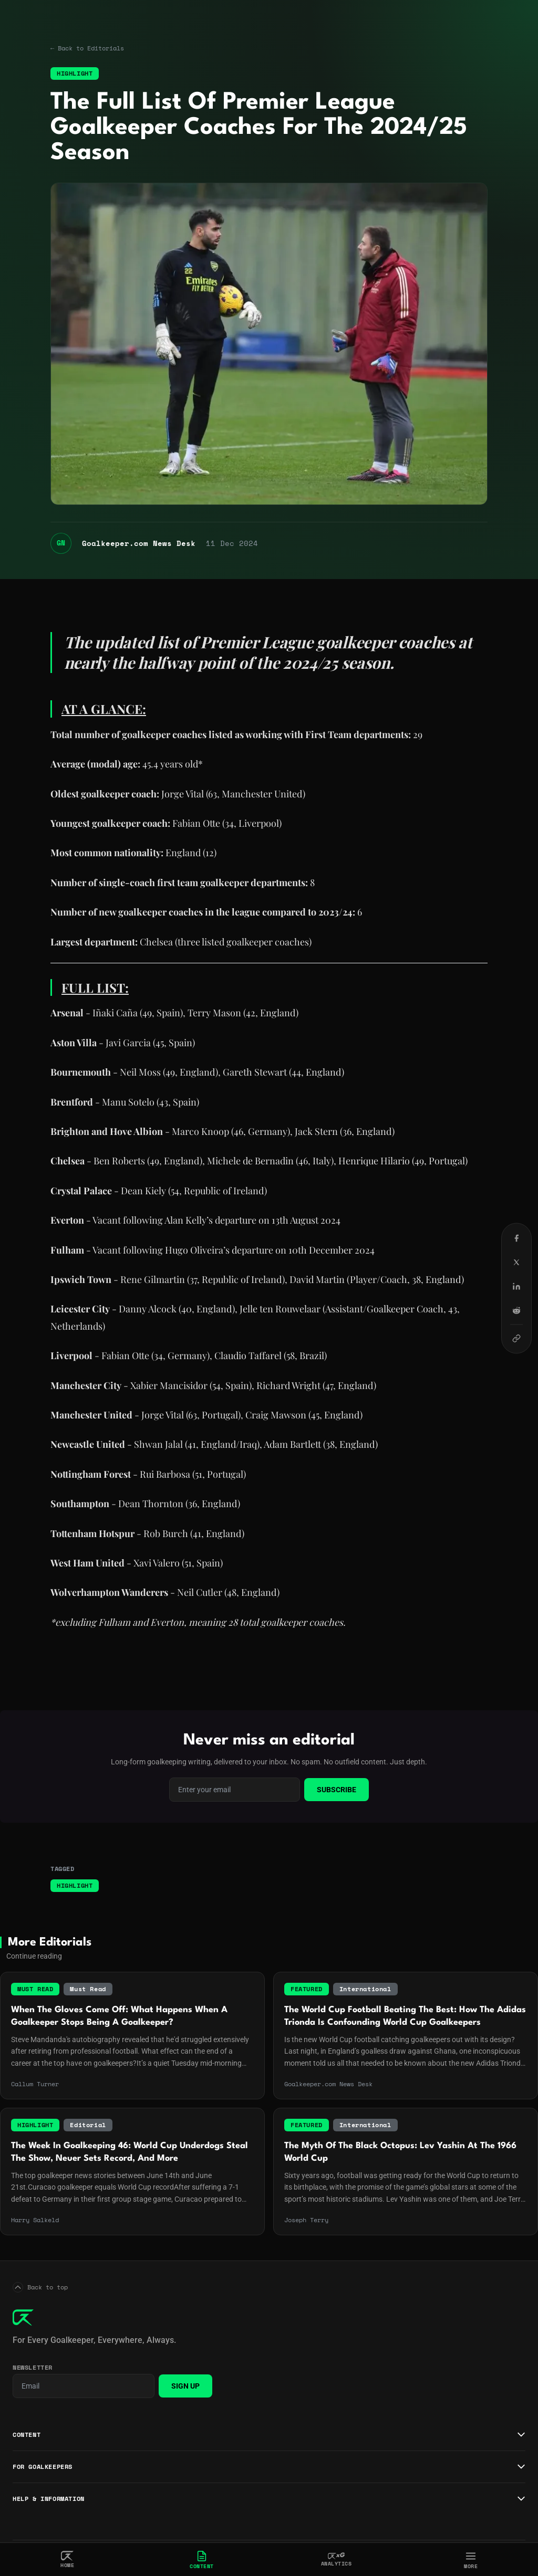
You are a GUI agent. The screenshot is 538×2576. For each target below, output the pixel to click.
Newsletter (33, 2367)
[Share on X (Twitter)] (516, 1262)
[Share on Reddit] (516, 1310)
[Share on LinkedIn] (516, 1286)
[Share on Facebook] (516, 1237)
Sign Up (185, 2386)
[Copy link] (516, 1338)
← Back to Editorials (87, 48)
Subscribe (336, 1789)
